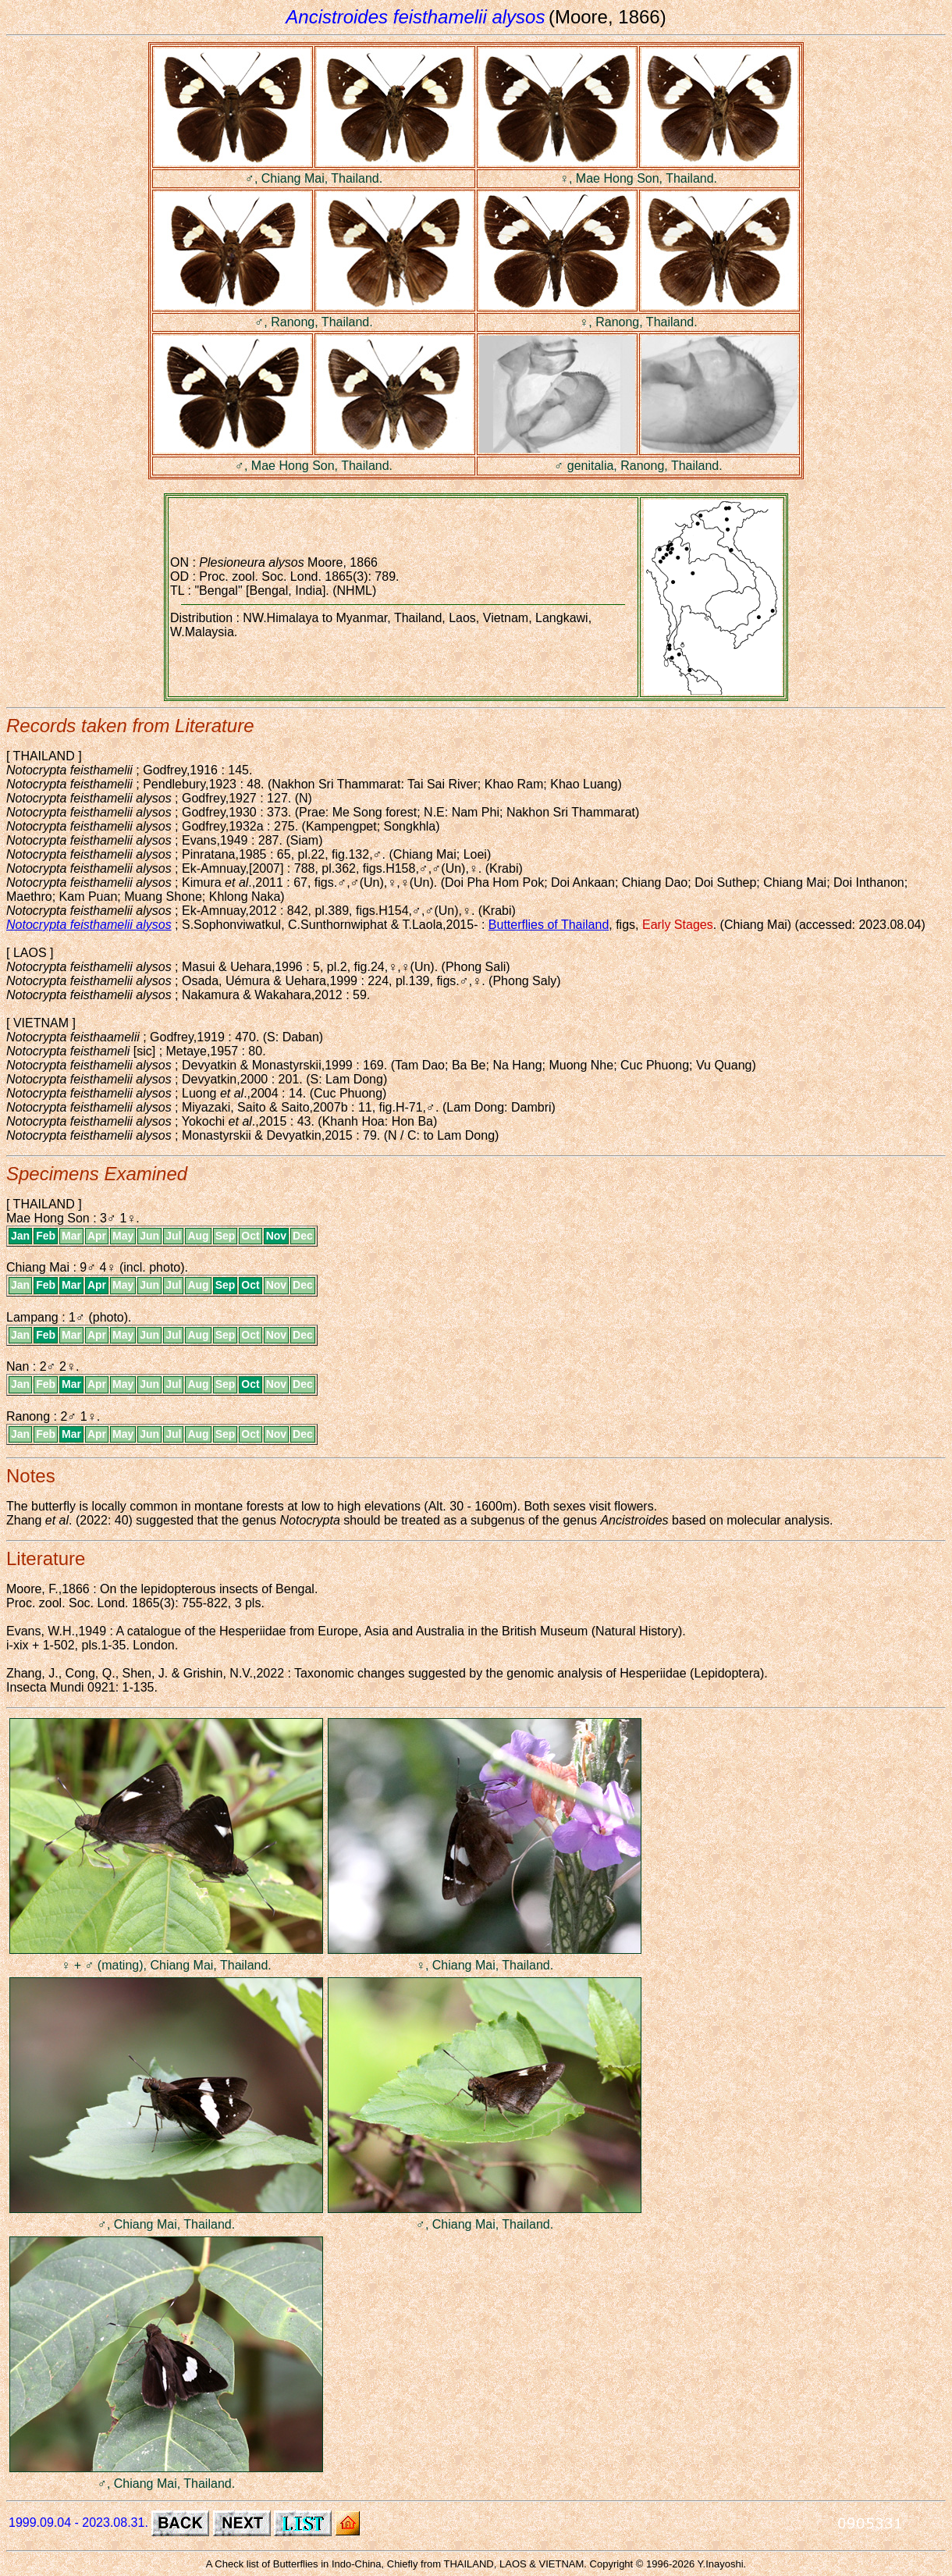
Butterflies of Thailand (548, 924)
